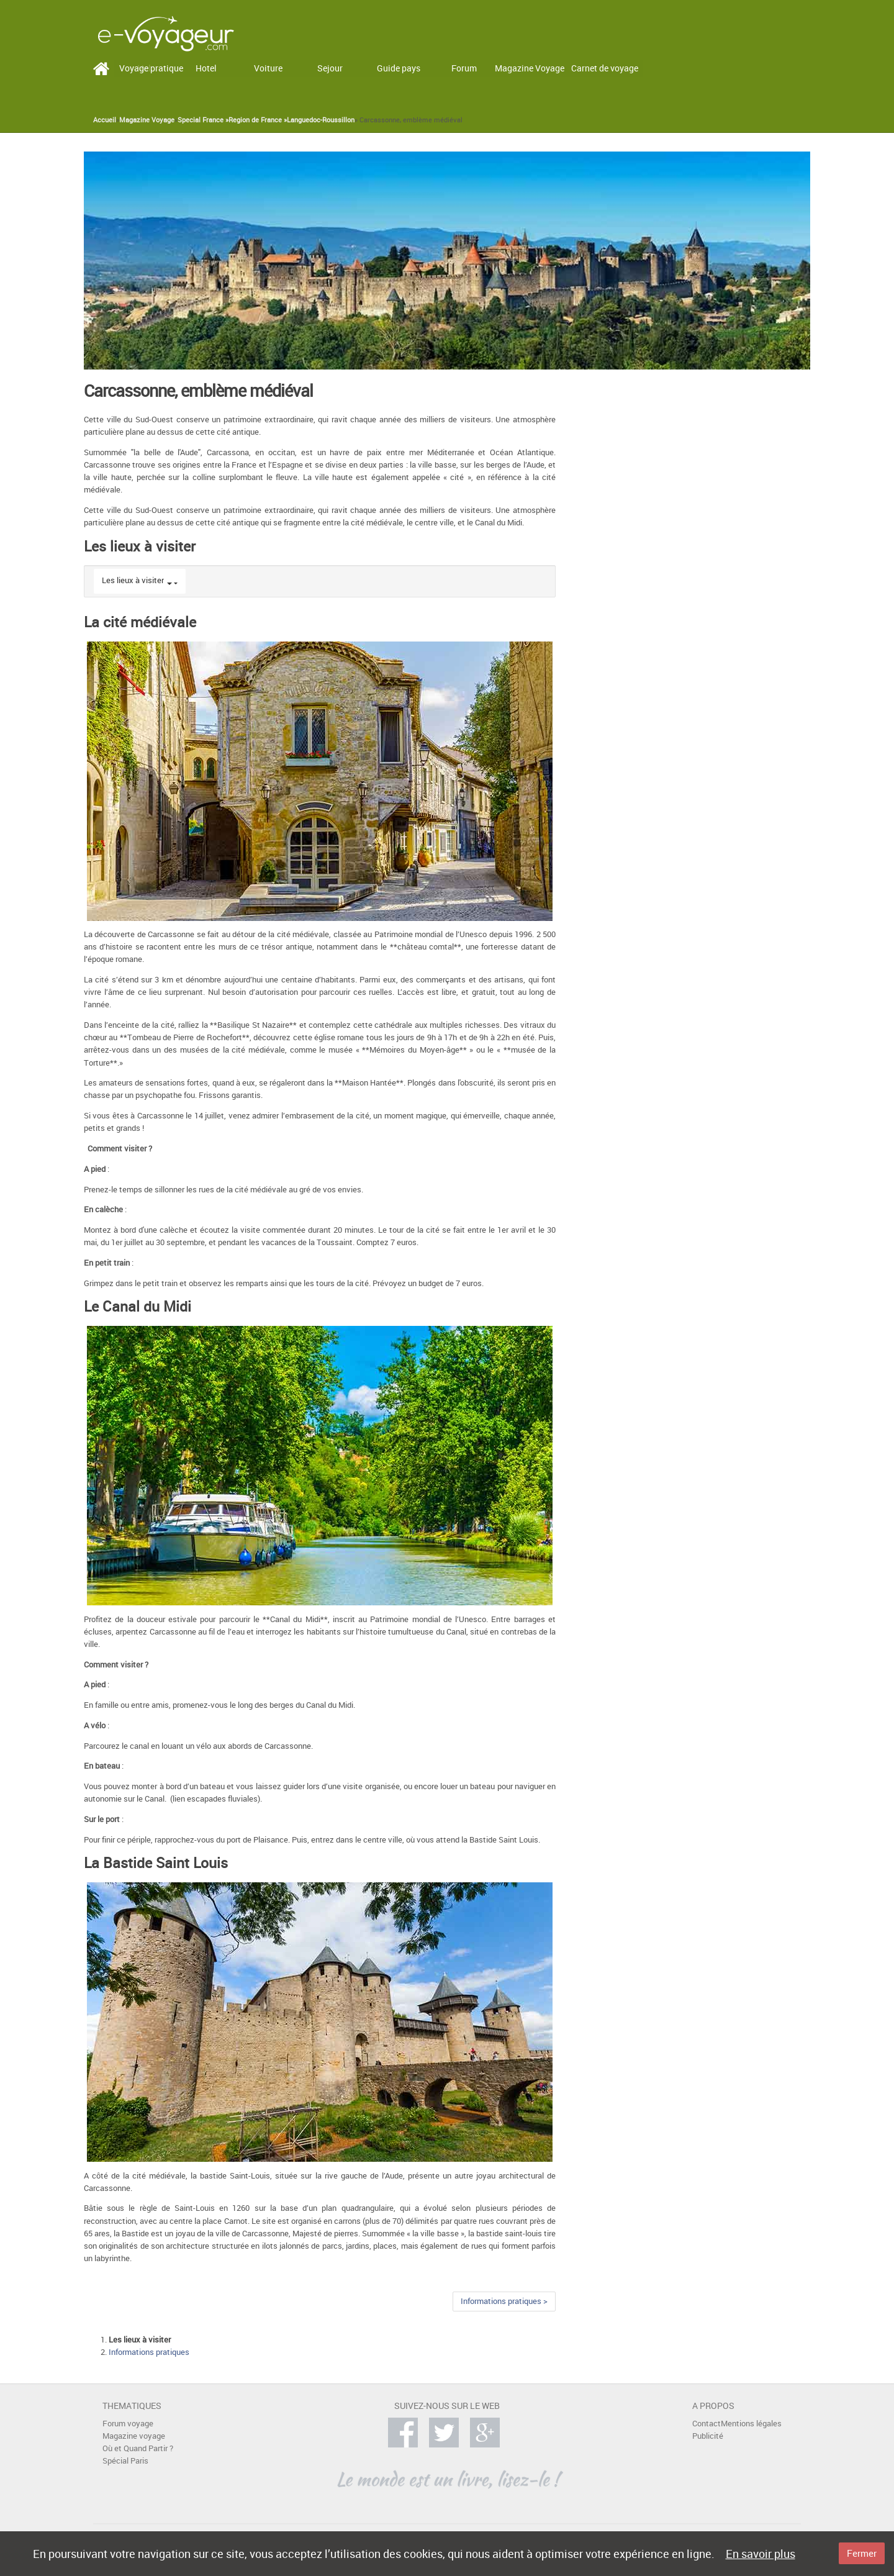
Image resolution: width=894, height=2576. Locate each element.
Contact (706, 2423)
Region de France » (257, 120)
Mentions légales (751, 2423)
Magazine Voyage (529, 68)
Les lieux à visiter (133, 580)
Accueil (104, 120)
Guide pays (398, 68)
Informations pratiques (149, 2352)
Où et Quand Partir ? (137, 2448)
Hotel (206, 68)
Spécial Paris (125, 2461)
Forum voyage (127, 2423)
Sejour (330, 68)
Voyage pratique (151, 68)
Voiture (268, 68)
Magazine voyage (133, 2436)
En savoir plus (760, 2553)
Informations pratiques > (504, 2301)
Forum (464, 68)
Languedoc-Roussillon (320, 120)
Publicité (707, 2436)
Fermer (862, 2553)
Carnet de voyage (604, 68)
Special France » (203, 120)
